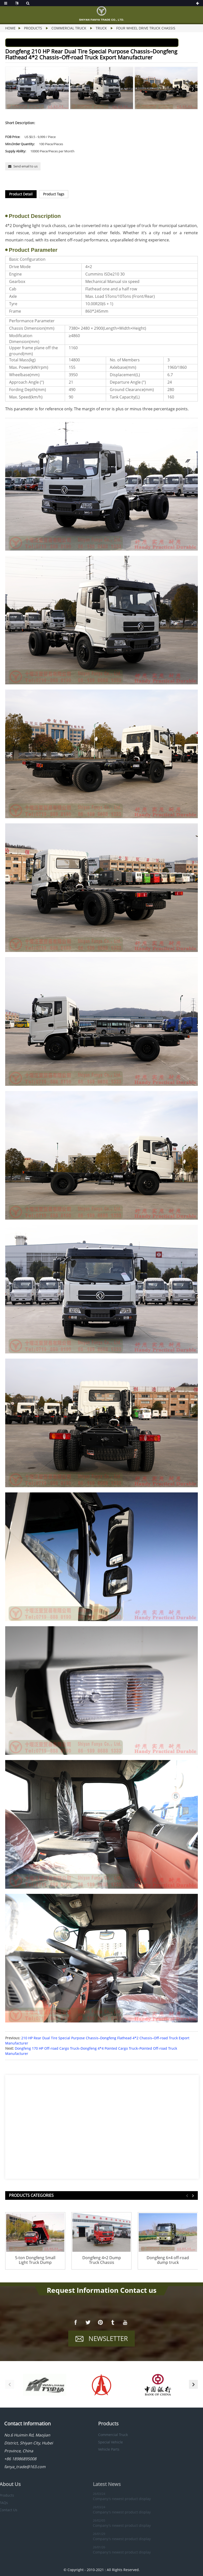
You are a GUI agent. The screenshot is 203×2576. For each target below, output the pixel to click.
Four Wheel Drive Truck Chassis (145, 28)
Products (33, 28)
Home (10, 28)
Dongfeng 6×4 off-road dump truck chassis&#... (168, 2260)
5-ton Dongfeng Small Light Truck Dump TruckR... (35, 2260)
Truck (101, 28)
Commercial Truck (68, 28)
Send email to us (25, 166)
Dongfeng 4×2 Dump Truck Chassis (101, 2260)
